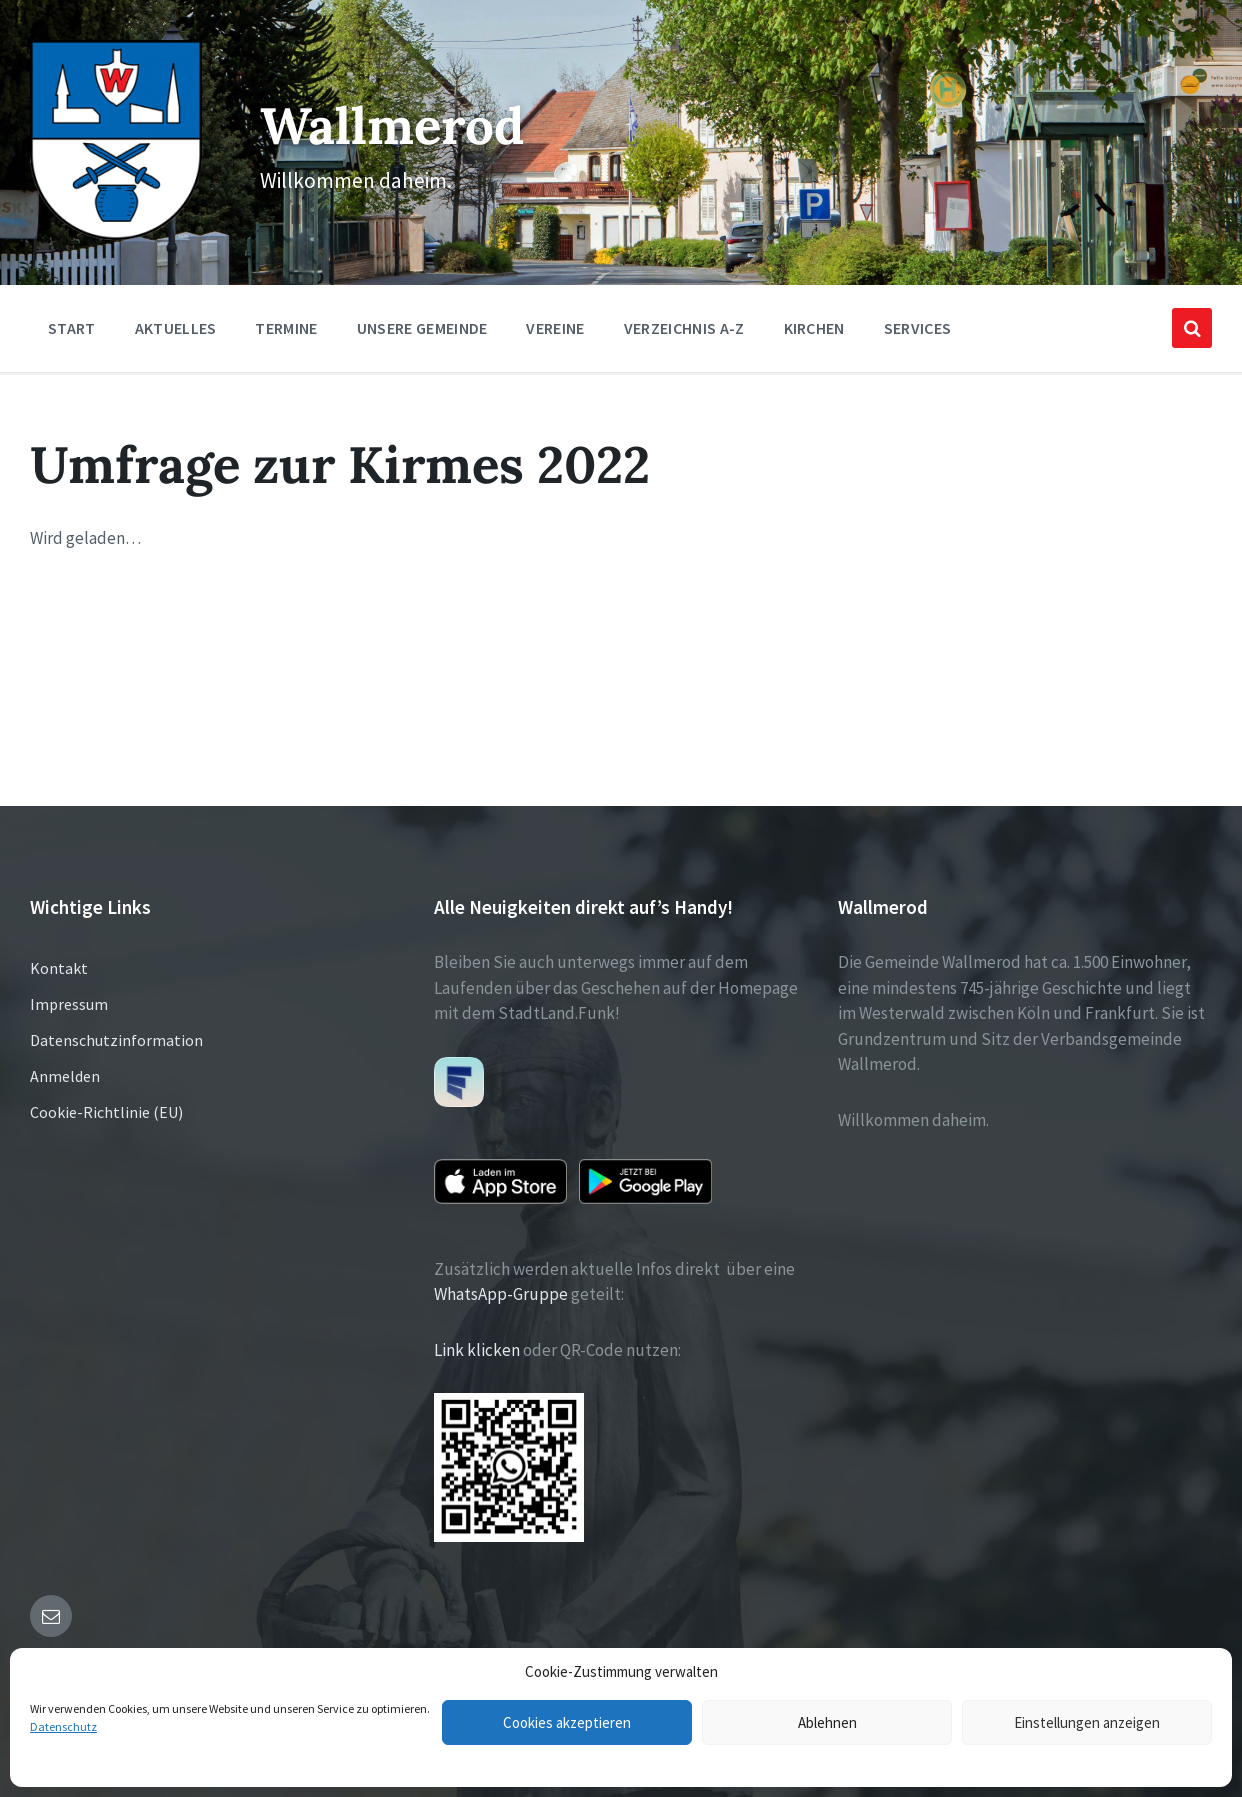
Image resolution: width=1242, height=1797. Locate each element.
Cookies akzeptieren (567, 1722)
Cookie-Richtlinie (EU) (106, 1112)
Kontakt (59, 968)
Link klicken (477, 1350)
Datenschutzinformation (116, 1040)
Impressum (69, 1004)
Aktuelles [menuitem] (176, 328)
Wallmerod (392, 125)
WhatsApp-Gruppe (501, 1294)
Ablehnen (827, 1722)
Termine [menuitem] (286, 328)
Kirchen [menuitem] (814, 328)
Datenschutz (63, 1726)
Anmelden (65, 1076)
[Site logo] (116, 234)
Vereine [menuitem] (555, 328)
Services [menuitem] (918, 328)
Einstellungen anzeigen (1087, 1722)
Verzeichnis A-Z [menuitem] (684, 328)
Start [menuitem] (72, 328)
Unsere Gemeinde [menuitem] (422, 328)
